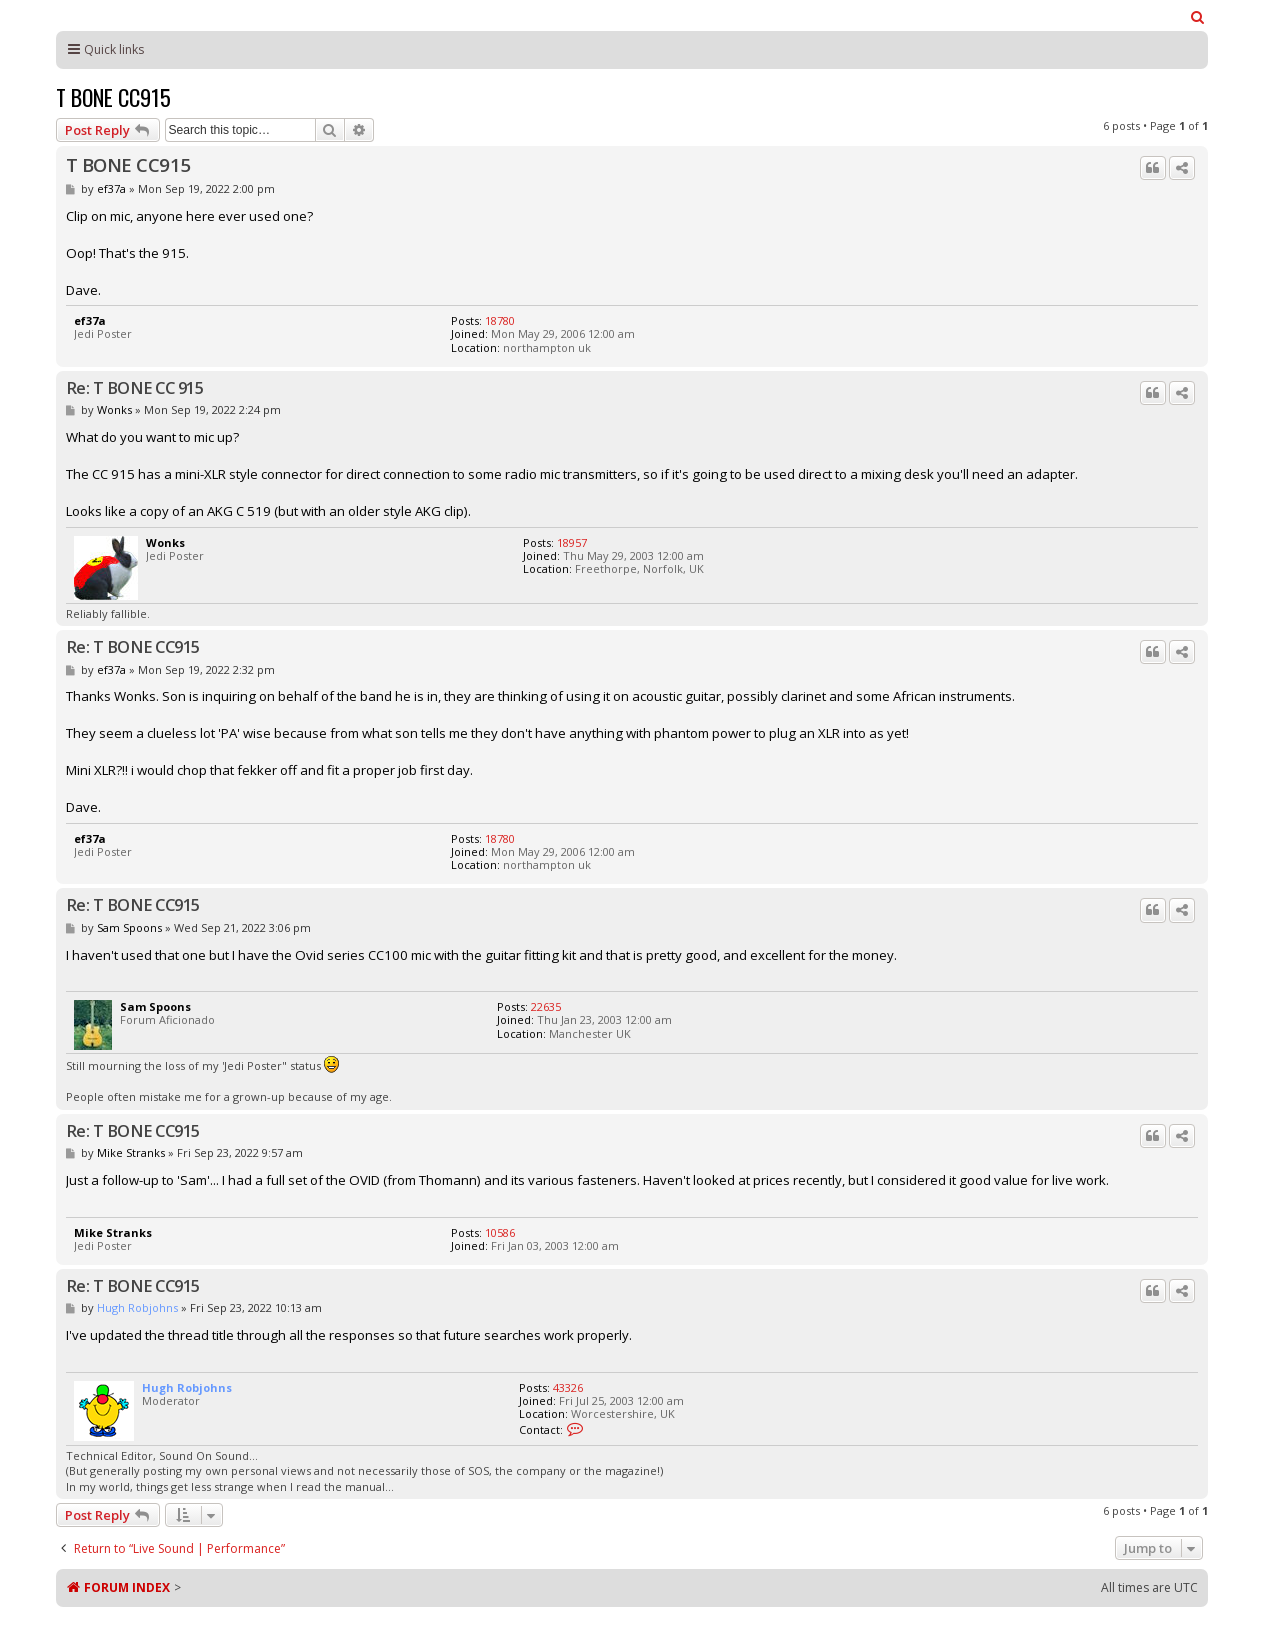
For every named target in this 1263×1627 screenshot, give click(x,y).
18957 (572, 542)
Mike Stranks (131, 1152)
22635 (546, 1006)
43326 (568, 1387)
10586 (500, 1232)
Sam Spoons (129, 927)
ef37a (111, 188)
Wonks (114, 409)
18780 (500, 320)
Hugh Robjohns (137, 1307)
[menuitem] (1199, 17)
